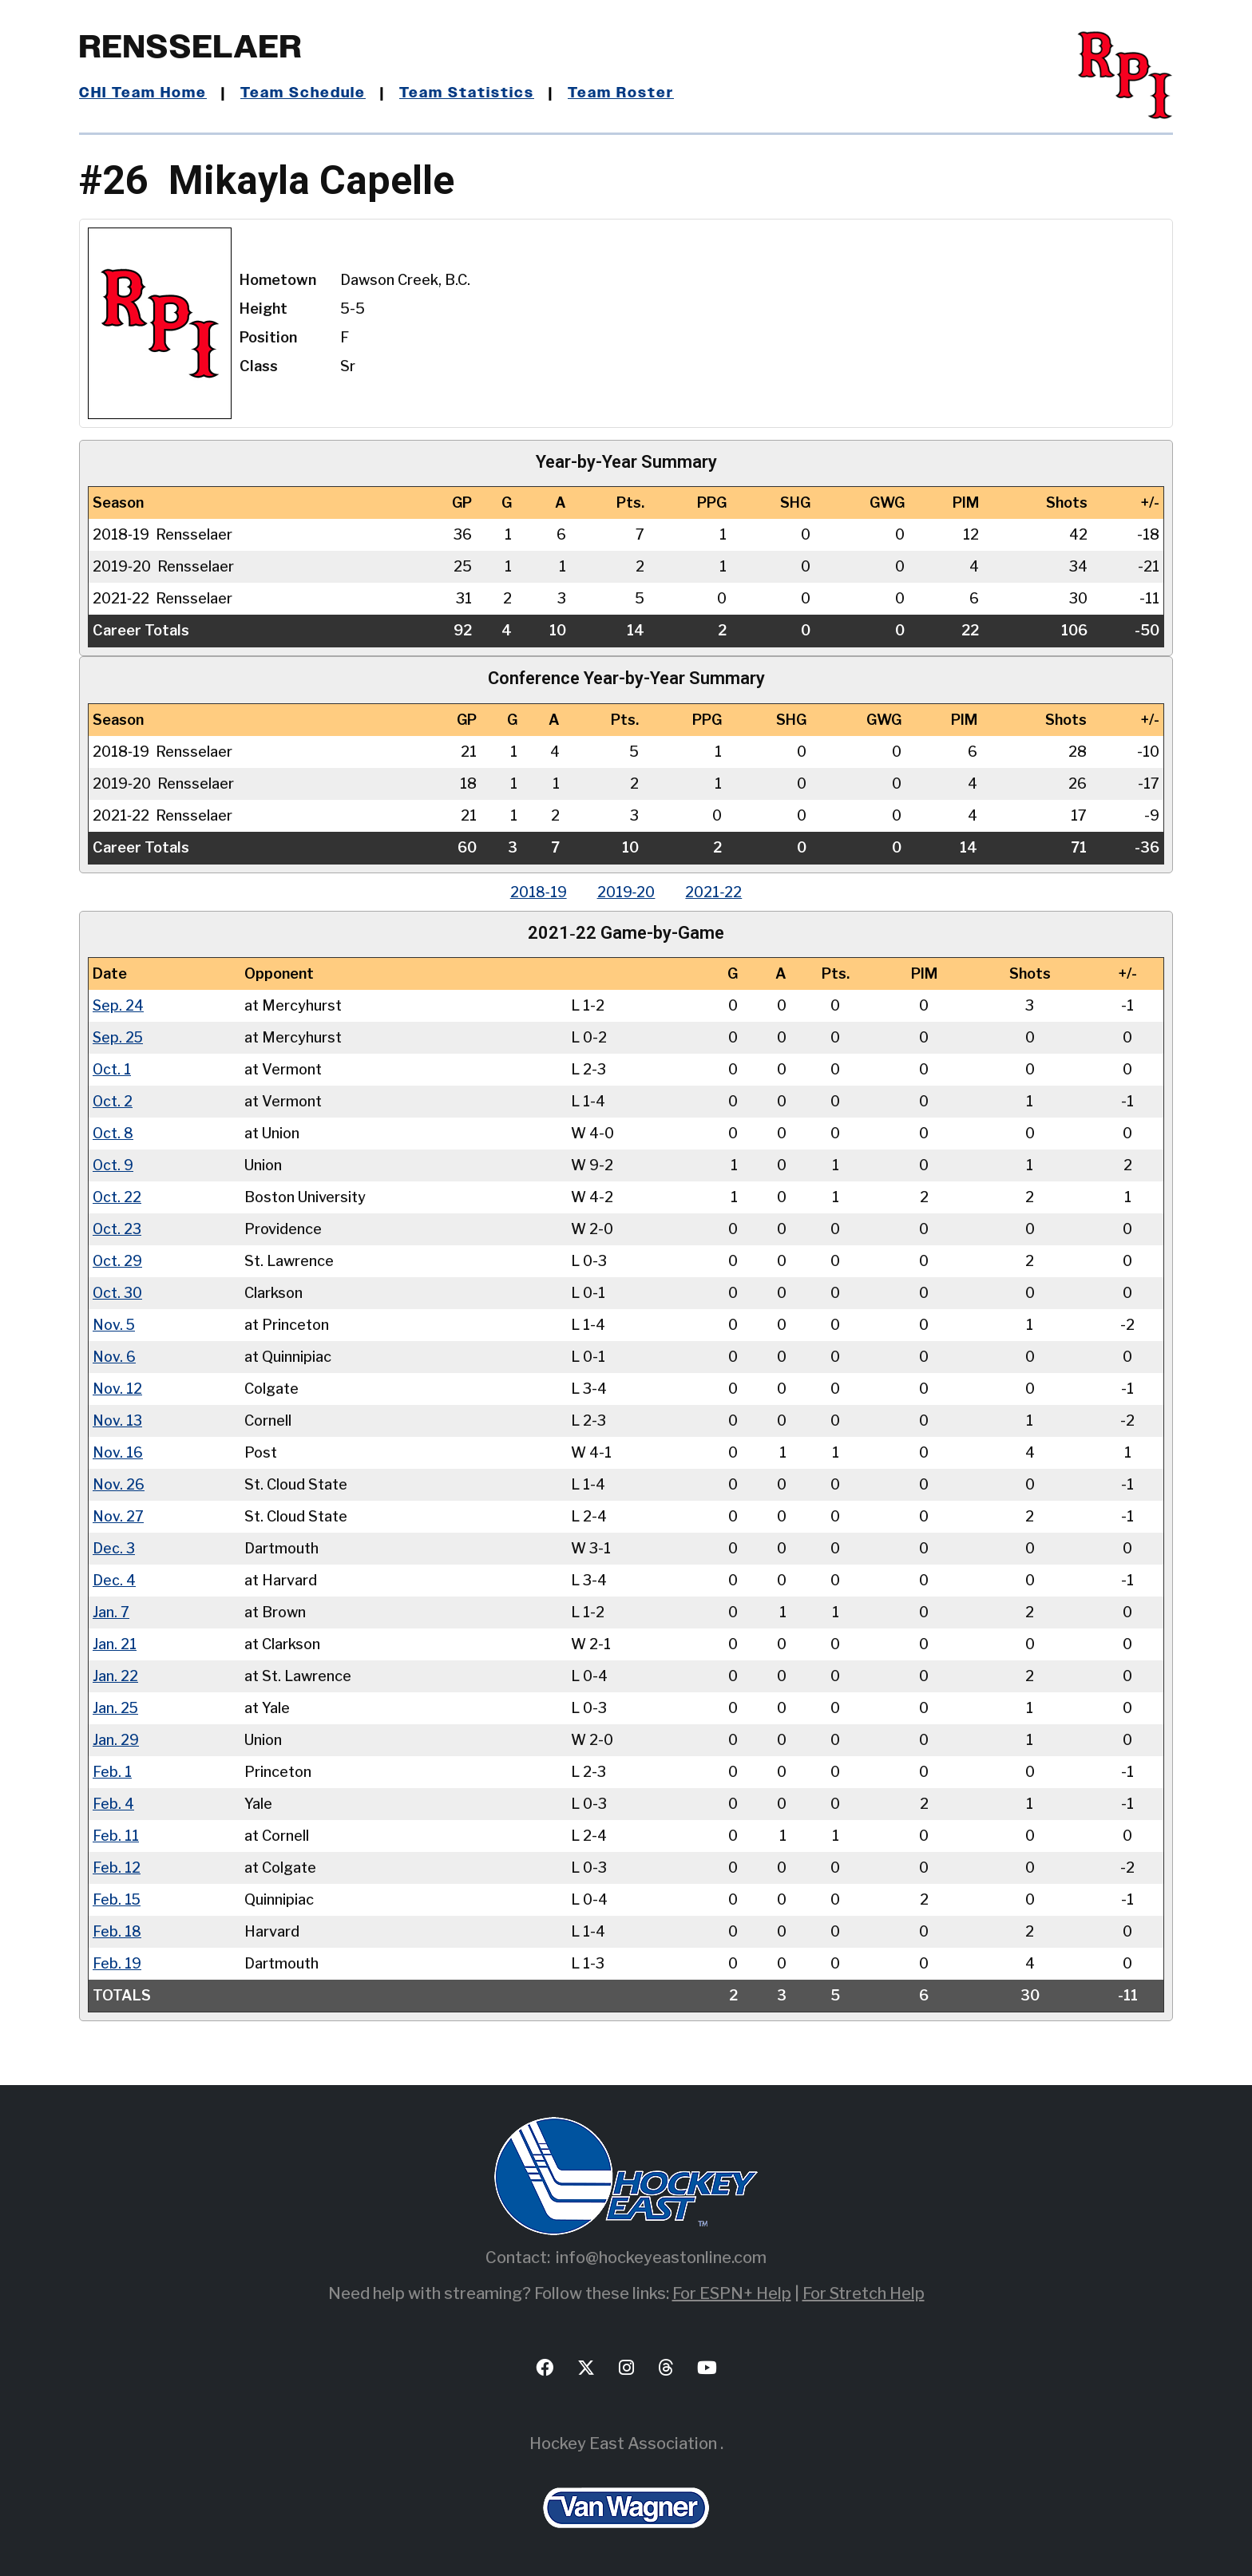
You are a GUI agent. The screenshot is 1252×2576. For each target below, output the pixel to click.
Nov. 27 (118, 1516)
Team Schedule (303, 93)
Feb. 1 (112, 1771)
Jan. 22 (115, 1676)
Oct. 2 (113, 1101)
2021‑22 (715, 892)
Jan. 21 (115, 1644)
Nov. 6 (114, 1356)
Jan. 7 (111, 1612)
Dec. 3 (114, 1548)
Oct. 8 (113, 1133)
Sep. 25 (119, 1037)
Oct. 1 (112, 1069)
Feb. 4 (113, 1803)
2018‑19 (537, 892)
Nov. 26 (119, 1484)
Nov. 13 (117, 1420)
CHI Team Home (143, 93)
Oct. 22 (117, 1197)
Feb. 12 (117, 1867)
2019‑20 (626, 892)
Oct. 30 (118, 1292)
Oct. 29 (118, 1260)
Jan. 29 (116, 1739)
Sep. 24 (119, 1005)
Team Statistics (468, 93)
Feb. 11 (116, 1835)
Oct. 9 (113, 1165)
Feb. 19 (117, 1963)
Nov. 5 (114, 1324)
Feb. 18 (117, 1931)
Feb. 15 (117, 1899)
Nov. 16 (118, 1452)
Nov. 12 (117, 1388)
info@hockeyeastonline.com (661, 2257)
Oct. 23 (117, 1229)
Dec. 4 (114, 1580)
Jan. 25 (116, 1708)
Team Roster (622, 93)
